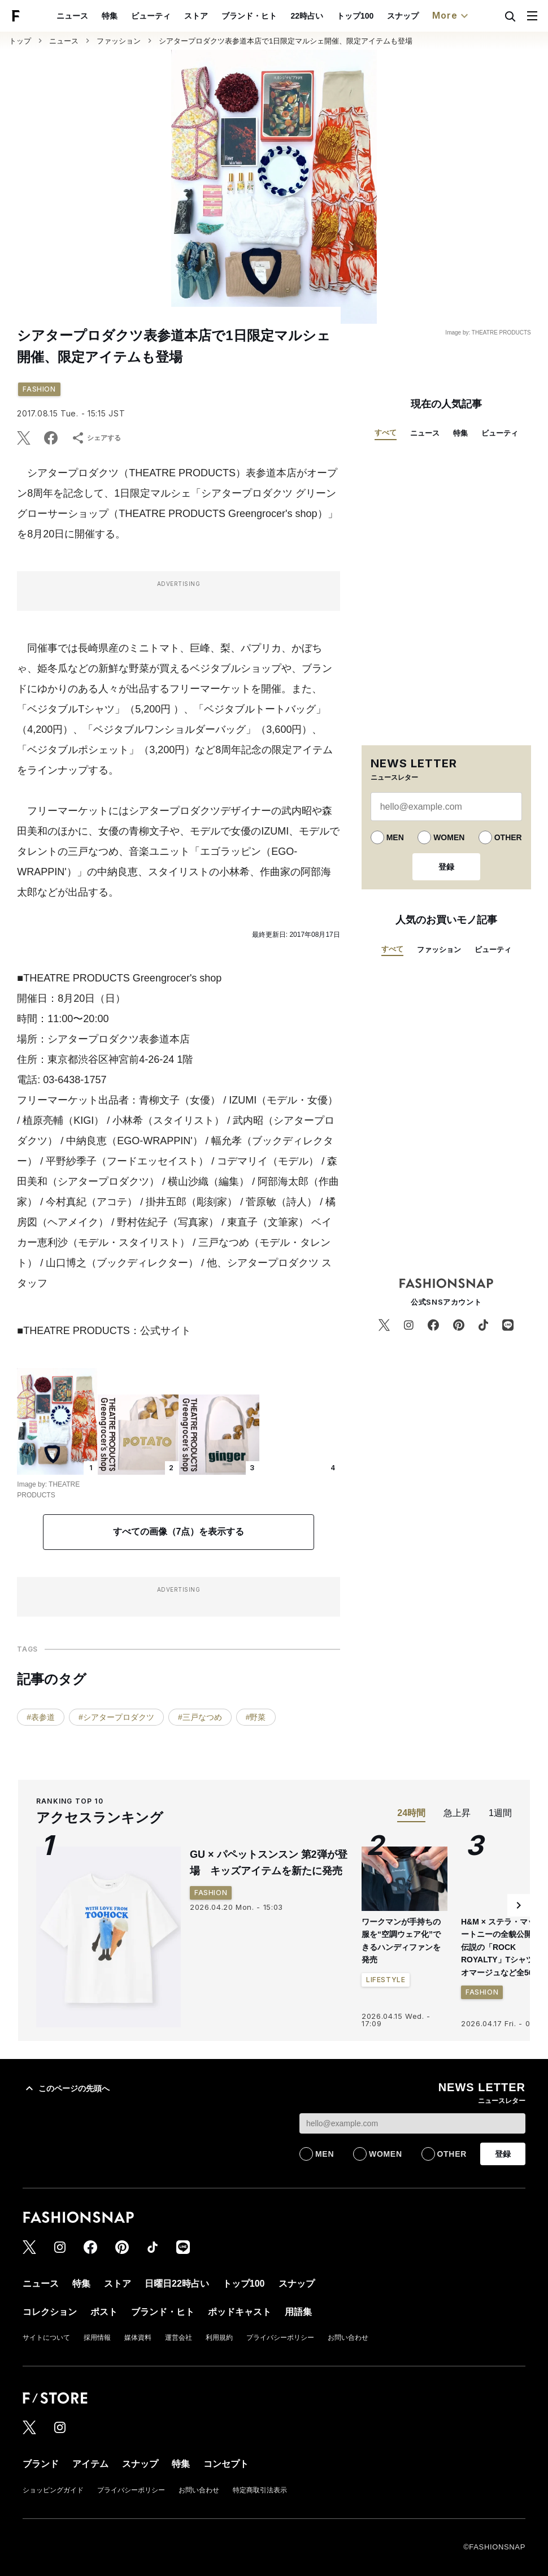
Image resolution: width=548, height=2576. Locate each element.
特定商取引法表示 (260, 2490)
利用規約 (219, 2338)
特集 (110, 16)
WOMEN (448, 837)
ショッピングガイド (53, 2490)
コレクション (50, 2312)
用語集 (298, 2312)
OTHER (508, 837)
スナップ (403, 16)
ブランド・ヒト (249, 16)
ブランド (41, 2464)
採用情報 (97, 2338)
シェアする (96, 438)
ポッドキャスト (239, 2312)
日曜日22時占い (177, 2283)
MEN (395, 837)
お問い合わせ (348, 2338)
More (451, 16)
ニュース (72, 16)
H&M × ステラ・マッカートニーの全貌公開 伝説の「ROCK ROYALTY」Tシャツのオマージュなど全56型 (502, 1947)
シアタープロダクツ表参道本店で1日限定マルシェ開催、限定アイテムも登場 (285, 41)
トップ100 (355, 16)
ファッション (119, 41)
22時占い (306, 16)
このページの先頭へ (66, 2088)
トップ (20, 41)
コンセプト (226, 2464)
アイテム (90, 2464)
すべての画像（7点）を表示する (179, 1531)
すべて (386, 432)
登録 (446, 866)
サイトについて (46, 2338)
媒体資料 (137, 2338)
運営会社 (178, 2338)
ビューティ (151, 16)
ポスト (104, 2312)
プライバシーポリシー (280, 2338)
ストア (196, 16)
